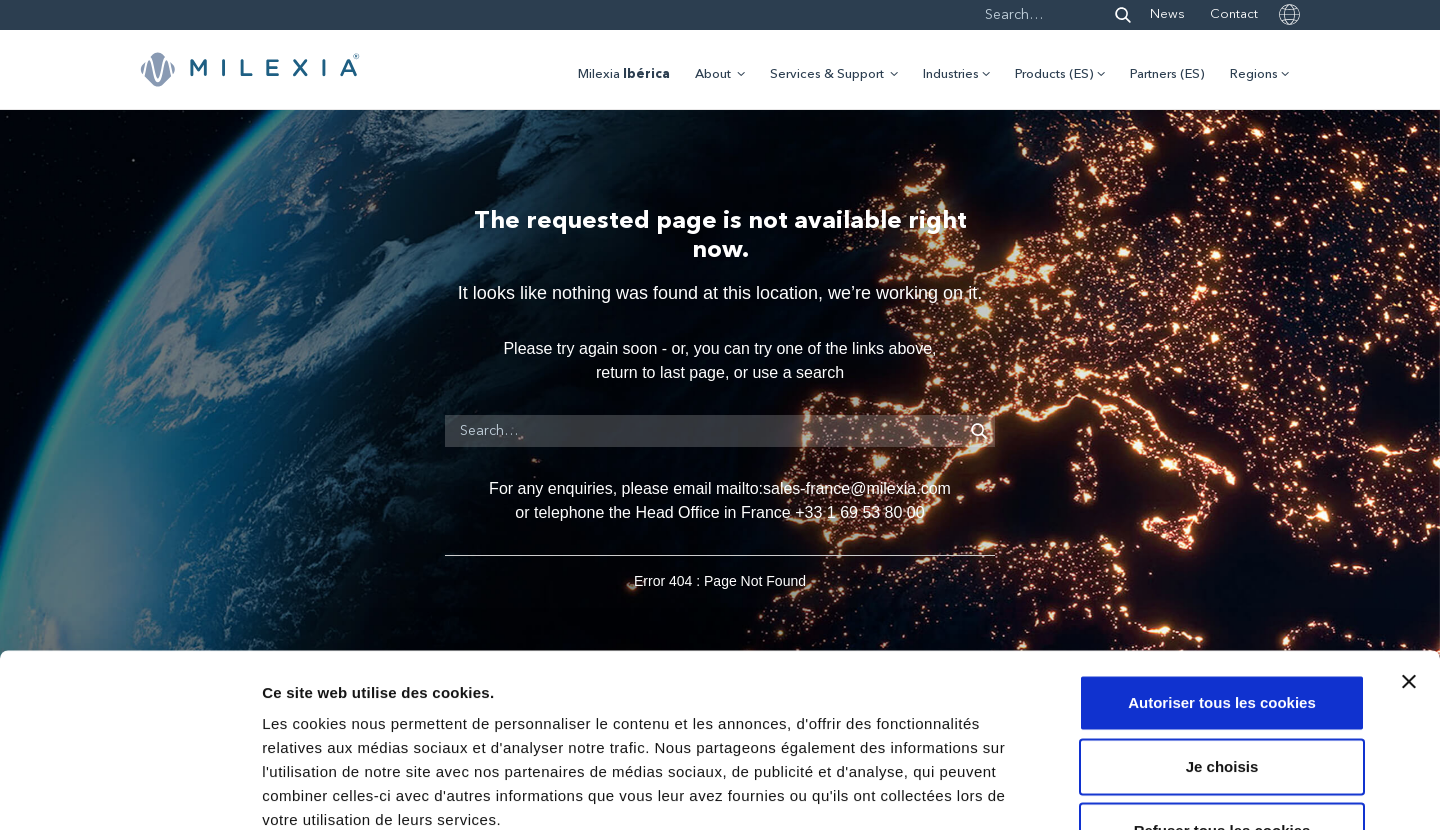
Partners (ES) (1167, 74)
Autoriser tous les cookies (1222, 570)
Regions (1254, 74)
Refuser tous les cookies (1222, 698)
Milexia (624, 74)
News (1167, 14)
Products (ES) (1054, 74)
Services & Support (827, 74)
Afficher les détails (1101, 790)
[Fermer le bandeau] (1409, 550)
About (713, 74)
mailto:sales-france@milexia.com (833, 488)
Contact (1234, 14)
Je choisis (1222, 634)
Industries (951, 74)
